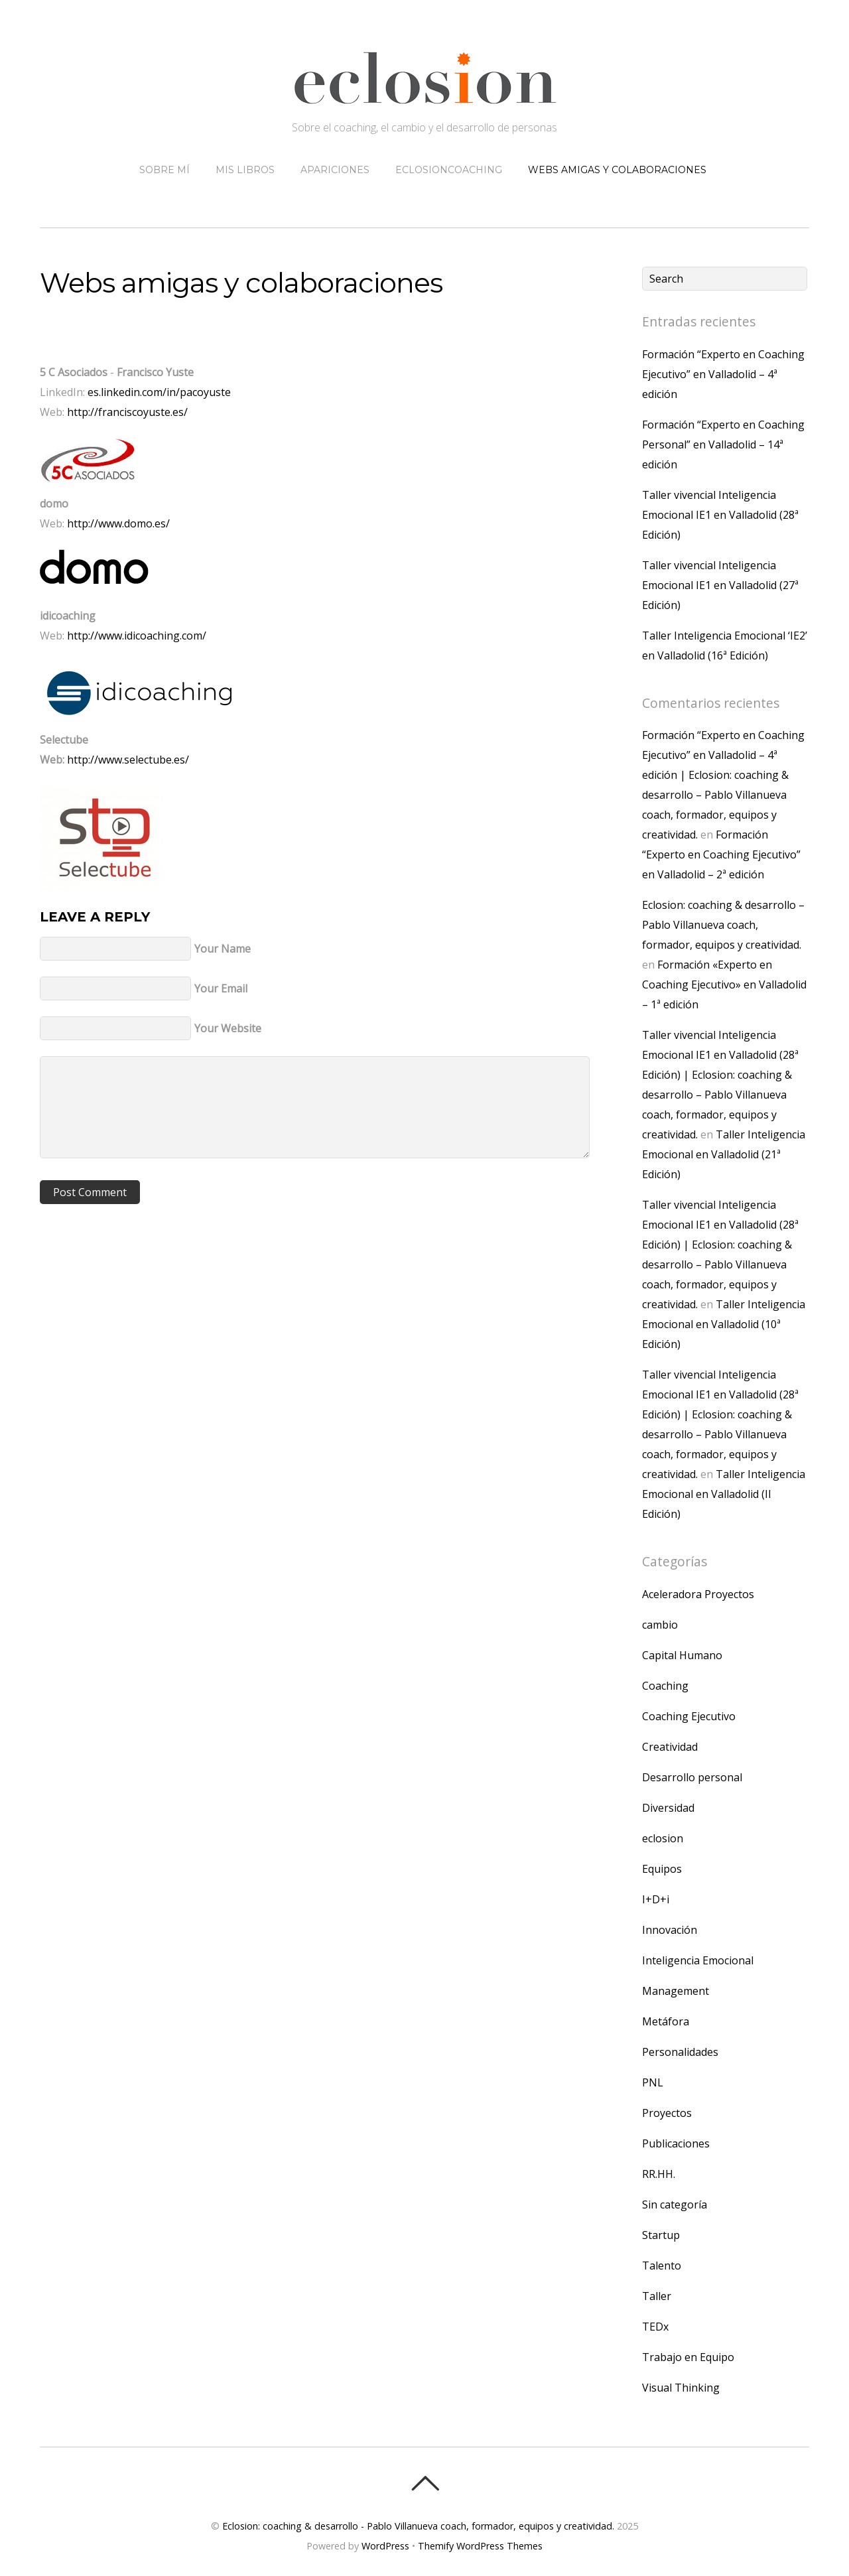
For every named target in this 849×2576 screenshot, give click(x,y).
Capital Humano (682, 1655)
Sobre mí (164, 170)
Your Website (227, 1028)
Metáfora (665, 2021)
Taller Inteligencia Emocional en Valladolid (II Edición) (723, 1494)
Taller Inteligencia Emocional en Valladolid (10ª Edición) (723, 1324)
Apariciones (334, 170)
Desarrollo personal (692, 1777)
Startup (661, 2235)
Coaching (665, 1685)
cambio (660, 1624)
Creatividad (670, 1746)
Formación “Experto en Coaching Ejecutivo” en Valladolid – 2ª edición (721, 854)
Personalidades (680, 2052)
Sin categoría (674, 2204)
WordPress (385, 2546)
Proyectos (667, 2113)
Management (675, 1991)
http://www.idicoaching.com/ (136, 635)
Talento (661, 2265)
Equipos (662, 1869)
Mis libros (245, 170)
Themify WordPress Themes (480, 2546)
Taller (656, 2296)
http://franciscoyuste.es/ (127, 412)
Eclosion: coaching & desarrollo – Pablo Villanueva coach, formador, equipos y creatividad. (723, 925)
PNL (652, 2082)
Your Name (222, 948)
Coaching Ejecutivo (689, 1716)
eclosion (662, 1838)
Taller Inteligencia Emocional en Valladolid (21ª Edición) (723, 1154)
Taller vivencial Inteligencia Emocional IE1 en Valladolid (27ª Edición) (720, 585)
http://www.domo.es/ (117, 523)
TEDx (655, 2326)
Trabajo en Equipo (688, 2357)
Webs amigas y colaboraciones (617, 170)
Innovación (669, 1930)
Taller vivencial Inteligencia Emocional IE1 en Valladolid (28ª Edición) (720, 515)
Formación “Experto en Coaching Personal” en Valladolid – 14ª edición (723, 444)
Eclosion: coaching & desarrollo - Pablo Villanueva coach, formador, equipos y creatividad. (418, 2526)
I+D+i (655, 1899)
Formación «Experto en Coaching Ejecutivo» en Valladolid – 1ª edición (724, 984)
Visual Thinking (681, 2387)
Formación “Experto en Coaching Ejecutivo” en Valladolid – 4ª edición (723, 374)
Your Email (220, 988)
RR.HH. (658, 2174)
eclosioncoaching (448, 170)
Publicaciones (676, 2143)
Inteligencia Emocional (697, 1960)
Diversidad (668, 1807)
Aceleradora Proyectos (698, 1594)
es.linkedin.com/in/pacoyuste (159, 392)
